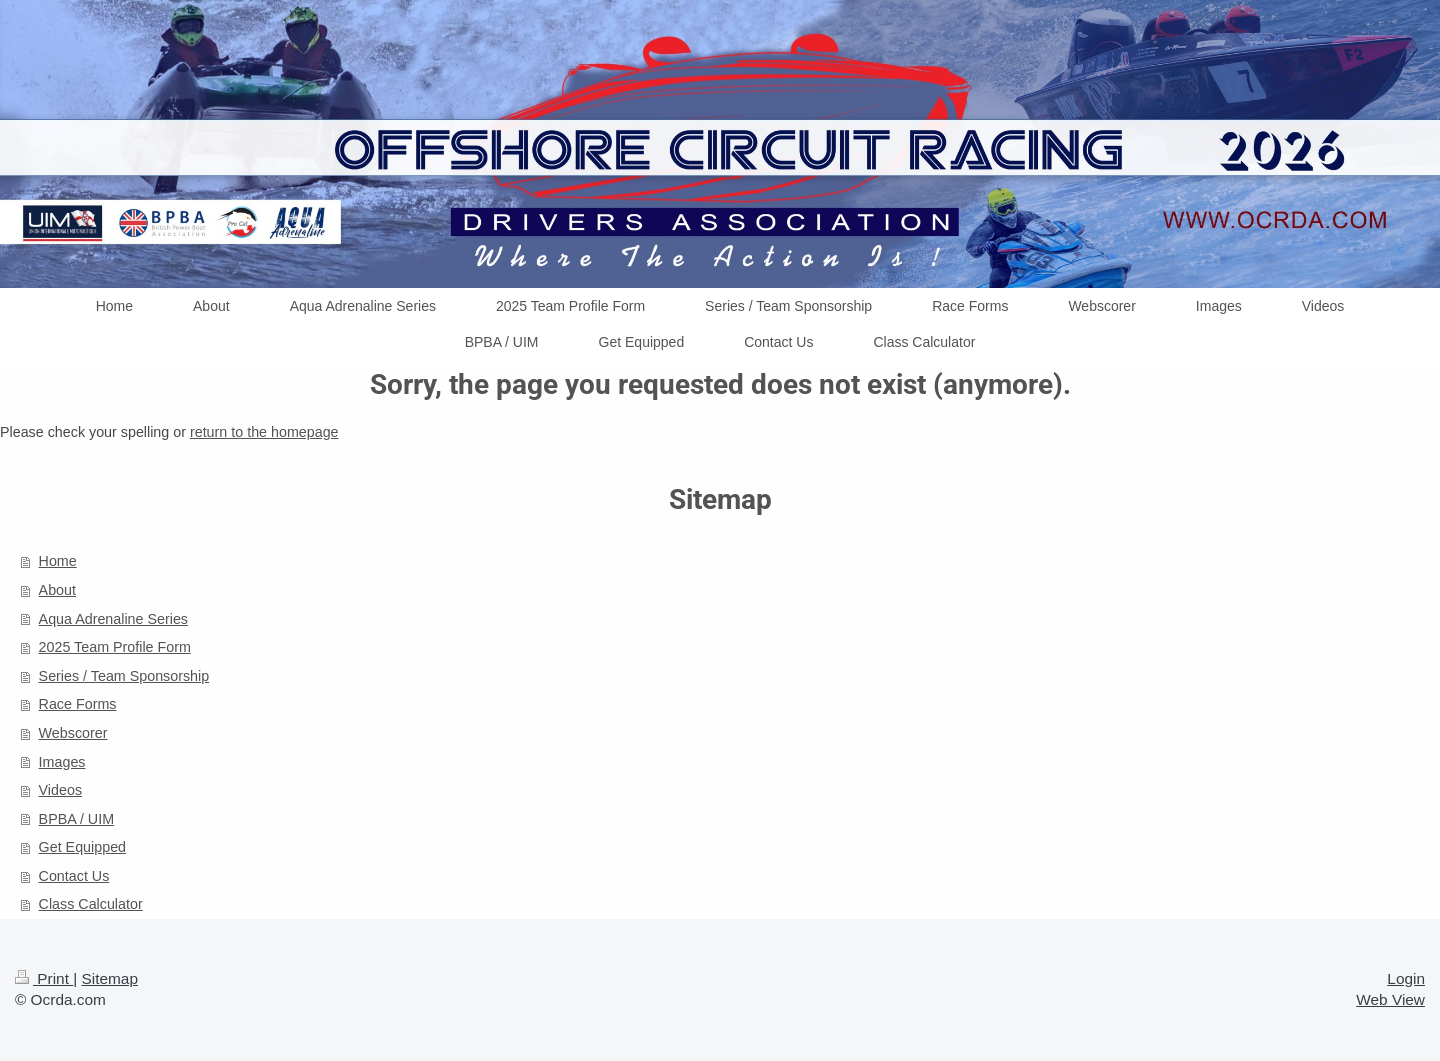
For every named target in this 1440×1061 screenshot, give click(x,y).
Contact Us (74, 876)
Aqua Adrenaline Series (113, 619)
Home (58, 561)
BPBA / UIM (76, 819)
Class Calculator (91, 904)
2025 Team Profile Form (115, 647)
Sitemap (109, 978)
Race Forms (78, 704)
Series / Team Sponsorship (124, 676)
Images (62, 762)
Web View (1390, 999)
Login (1406, 978)
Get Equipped (82, 847)
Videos (60, 790)
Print (44, 978)
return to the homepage (264, 432)
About (57, 590)
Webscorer (73, 733)
